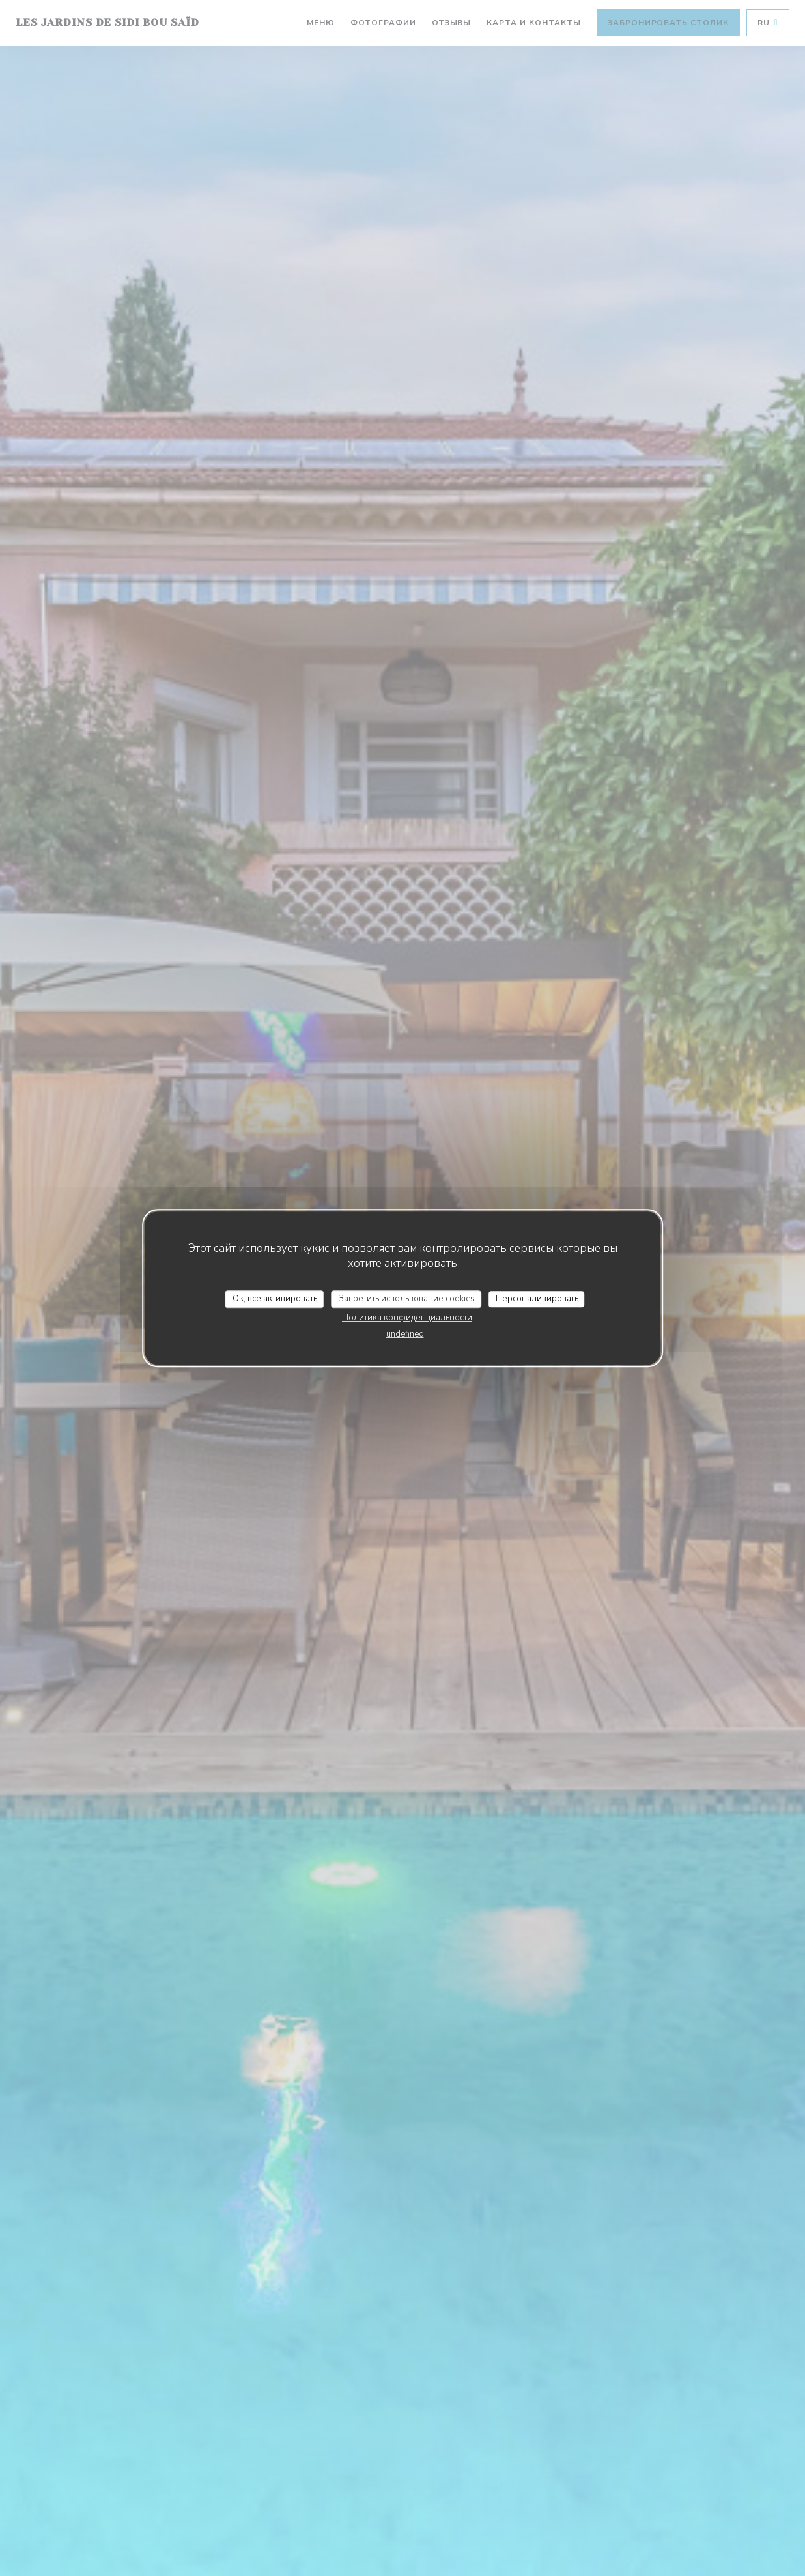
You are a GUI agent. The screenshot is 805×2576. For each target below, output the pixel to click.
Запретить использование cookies (407, 1299)
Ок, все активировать (275, 1299)
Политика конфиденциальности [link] (407, 1317)
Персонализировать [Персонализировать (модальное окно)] (537, 1299)
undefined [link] (405, 1334)
